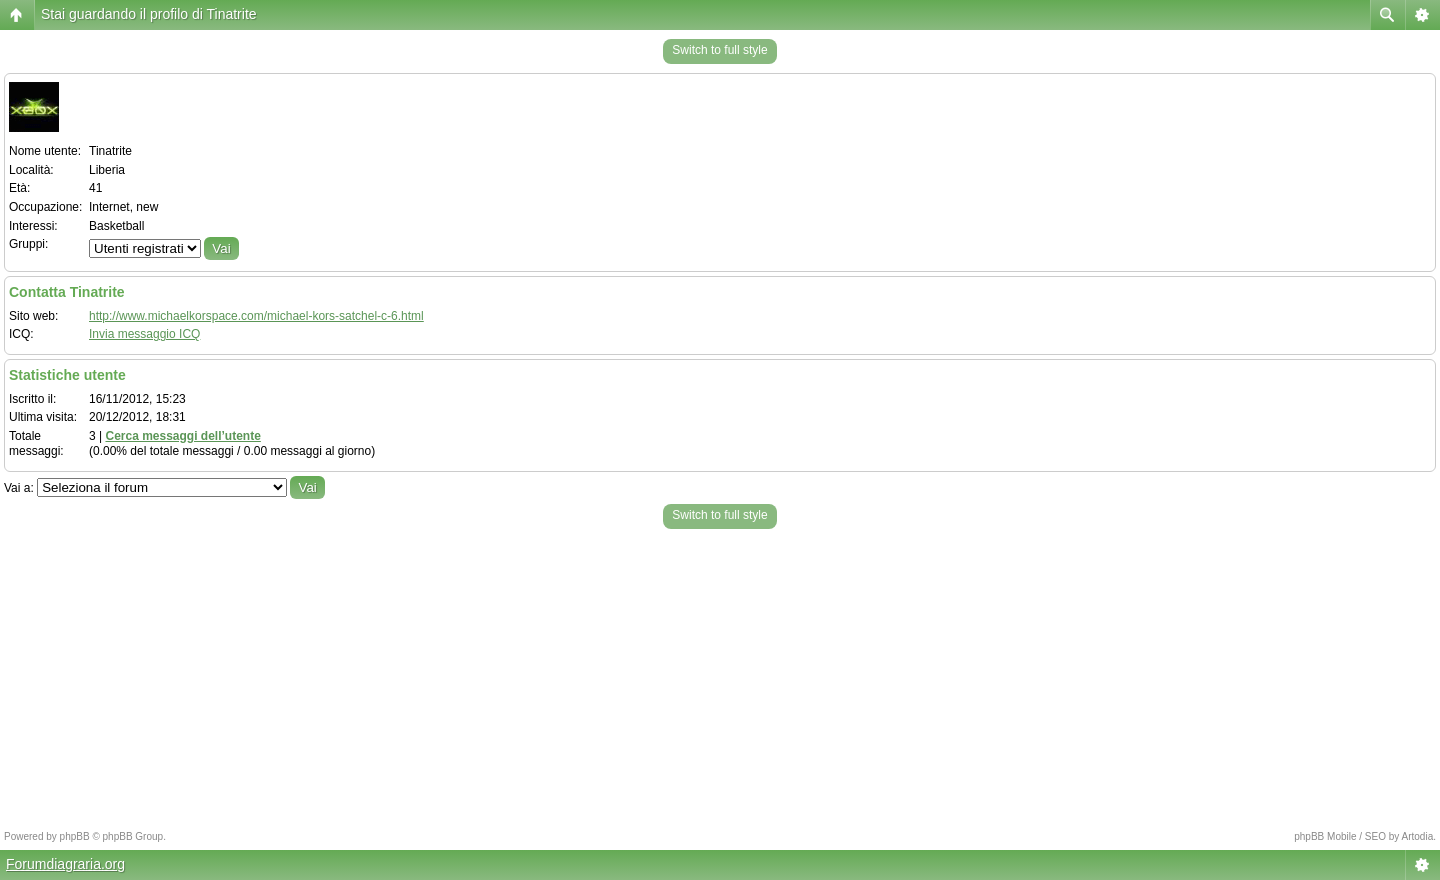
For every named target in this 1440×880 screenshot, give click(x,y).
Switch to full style (719, 50)
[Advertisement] (720, 674)
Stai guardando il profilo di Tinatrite (149, 14)
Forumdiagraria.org (65, 864)
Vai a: (19, 488)
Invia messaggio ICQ (144, 334)
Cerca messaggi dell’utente (182, 436)
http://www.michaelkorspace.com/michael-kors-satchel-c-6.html (256, 316)
